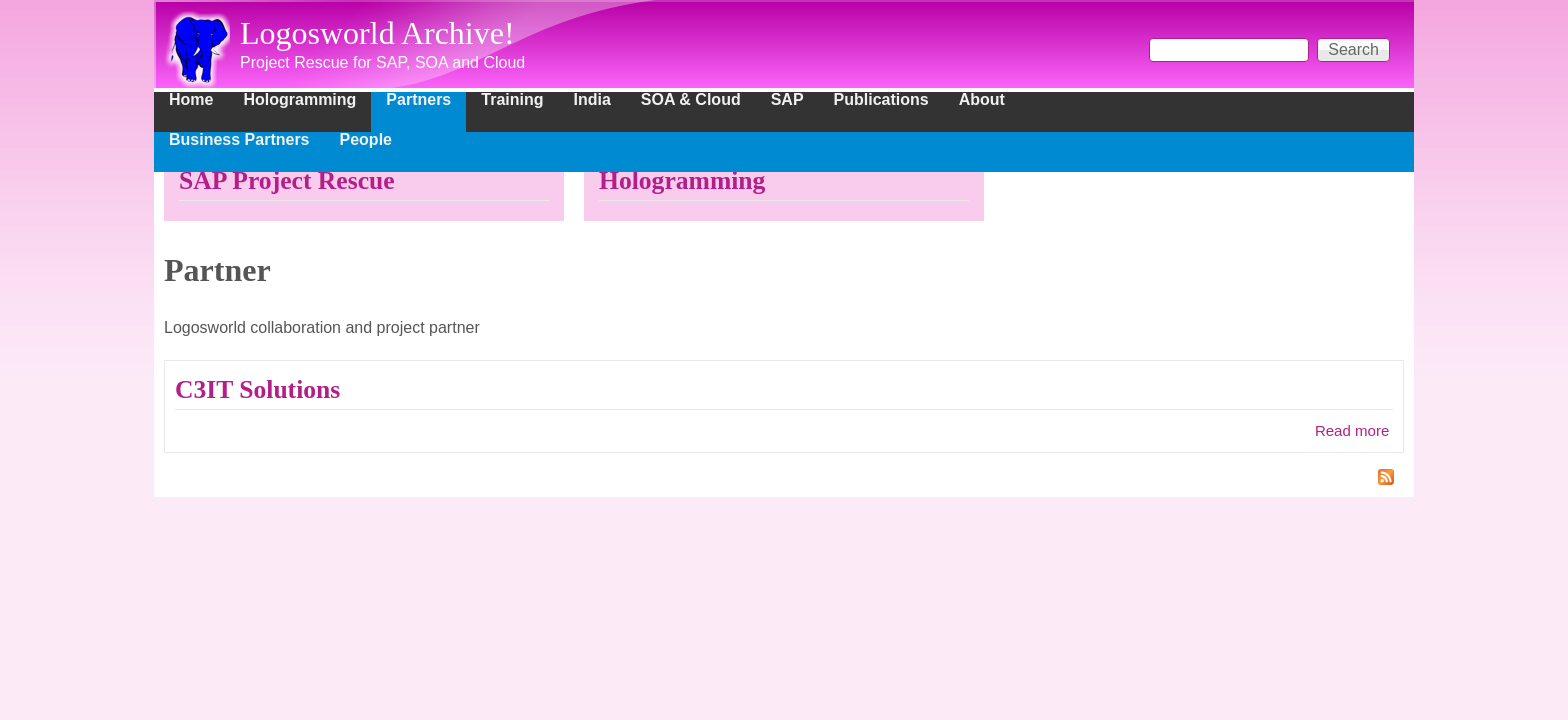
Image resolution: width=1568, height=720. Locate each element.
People (366, 140)
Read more (1352, 430)
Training (512, 100)
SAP (787, 100)
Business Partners (239, 140)
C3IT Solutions (257, 389)
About (982, 100)
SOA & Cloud (691, 100)
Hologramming (299, 100)
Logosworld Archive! (377, 33)
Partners (418, 100)
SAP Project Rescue (287, 180)
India (592, 100)
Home (191, 100)
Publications (881, 100)
